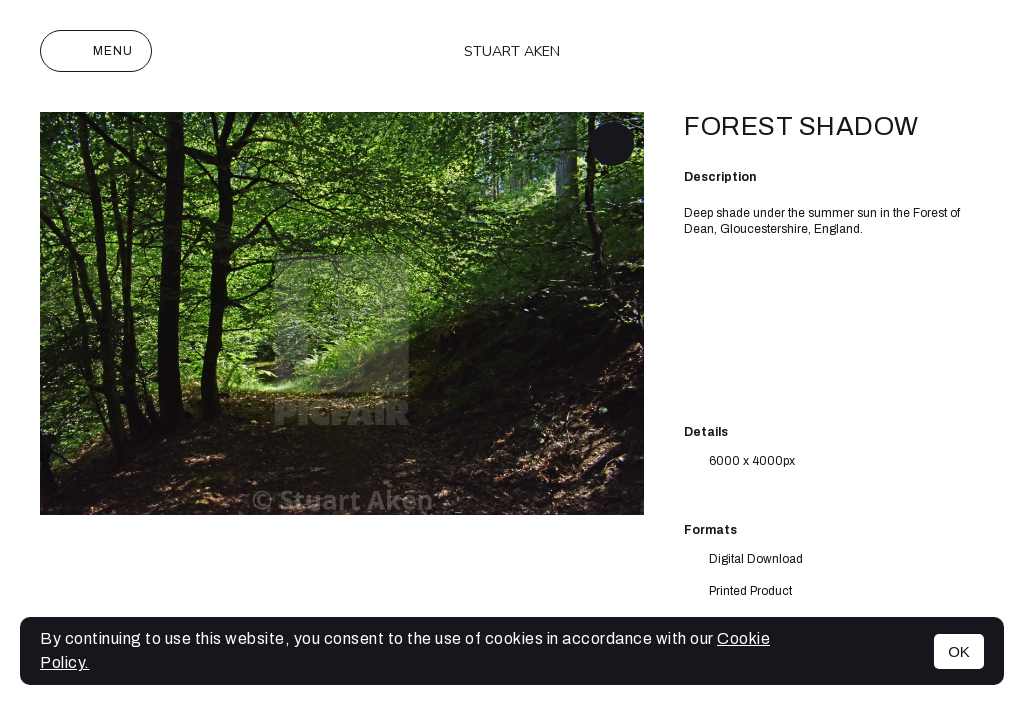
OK (959, 651)
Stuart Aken (512, 51)
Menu (96, 51)
